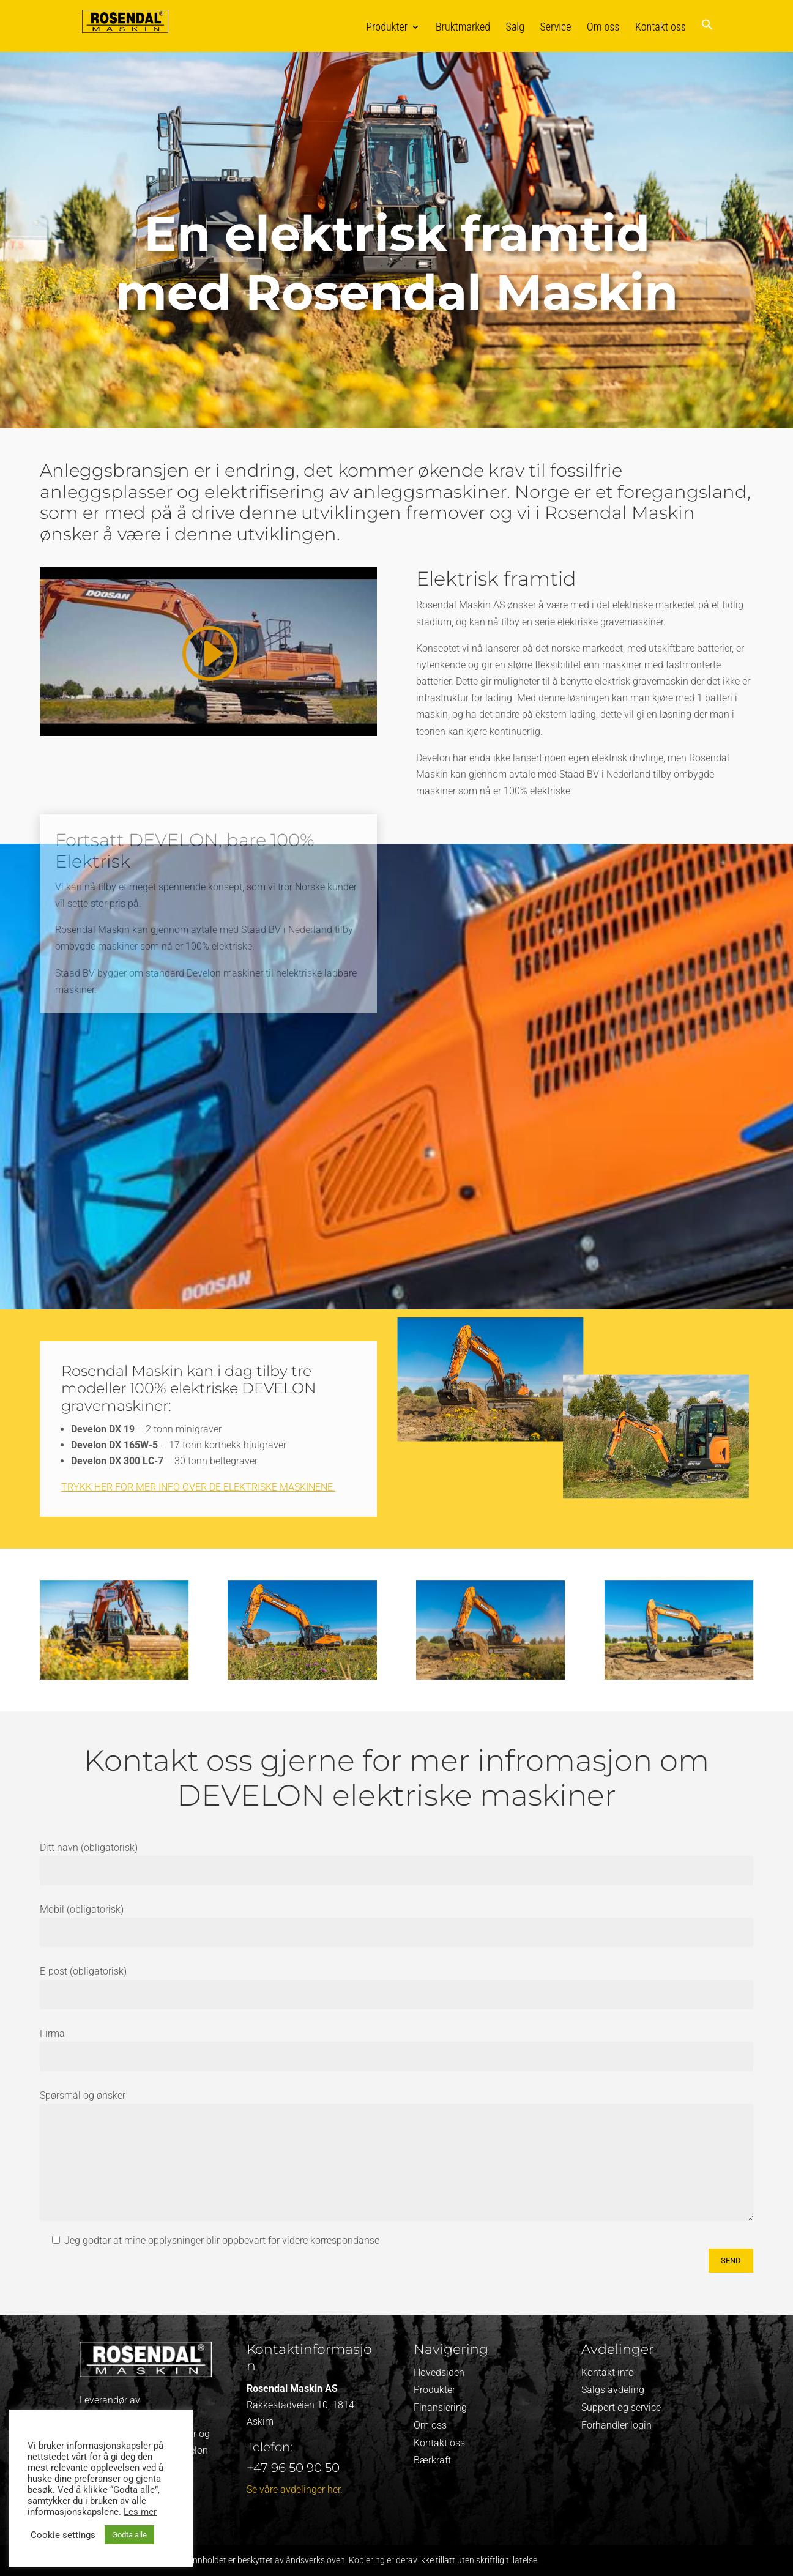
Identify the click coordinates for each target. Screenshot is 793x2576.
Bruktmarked (463, 26)
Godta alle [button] (129, 2534)
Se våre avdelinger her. (295, 2489)
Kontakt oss (660, 26)
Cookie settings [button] (63, 2535)
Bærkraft (432, 2460)
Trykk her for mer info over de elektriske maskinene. (198, 1487)
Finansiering (440, 2407)
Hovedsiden (439, 2372)
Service (555, 26)
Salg (515, 26)
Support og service (621, 2407)
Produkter (387, 26)
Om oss (603, 26)
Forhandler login (616, 2425)
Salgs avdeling (612, 2389)
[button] (707, 35)
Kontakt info (607, 2372)
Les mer (140, 2511)
